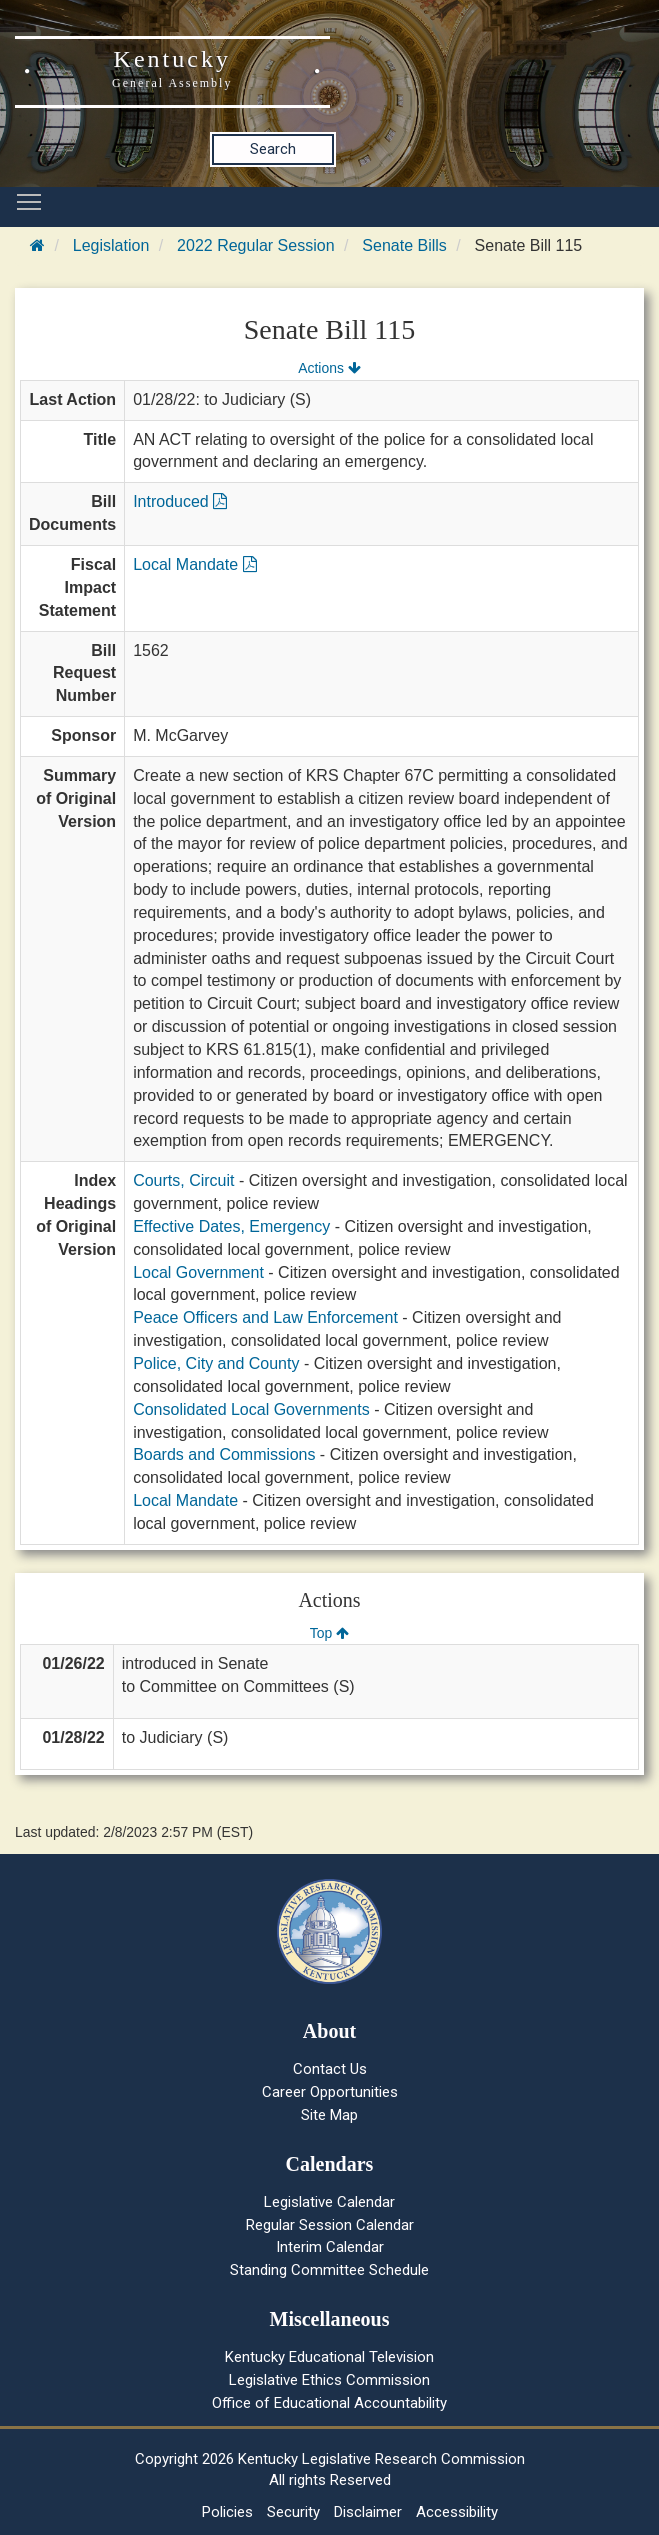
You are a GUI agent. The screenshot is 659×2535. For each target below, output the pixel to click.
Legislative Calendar (329, 2202)
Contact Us (330, 2069)
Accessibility (457, 2512)
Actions (329, 368)
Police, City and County (216, 1363)
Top (329, 1633)
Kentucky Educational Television (329, 2357)
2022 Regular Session (255, 245)
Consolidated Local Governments (251, 1409)
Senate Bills (404, 245)
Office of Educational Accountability (329, 2403)
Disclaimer (368, 2512)
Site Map (329, 2115)
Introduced (180, 501)
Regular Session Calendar (330, 2225)
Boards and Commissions (224, 1454)
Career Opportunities (330, 2092)
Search (273, 149)
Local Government (198, 1272)
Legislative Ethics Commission (329, 2380)
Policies (227, 2512)
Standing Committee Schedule (329, 2270)
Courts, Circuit (183, 1180)
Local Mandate (194, 564)
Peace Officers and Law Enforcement (265, 1317)
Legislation (111, 245)
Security (293, 2512)
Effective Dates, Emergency (231, 1226)
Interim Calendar (330, 2247)
